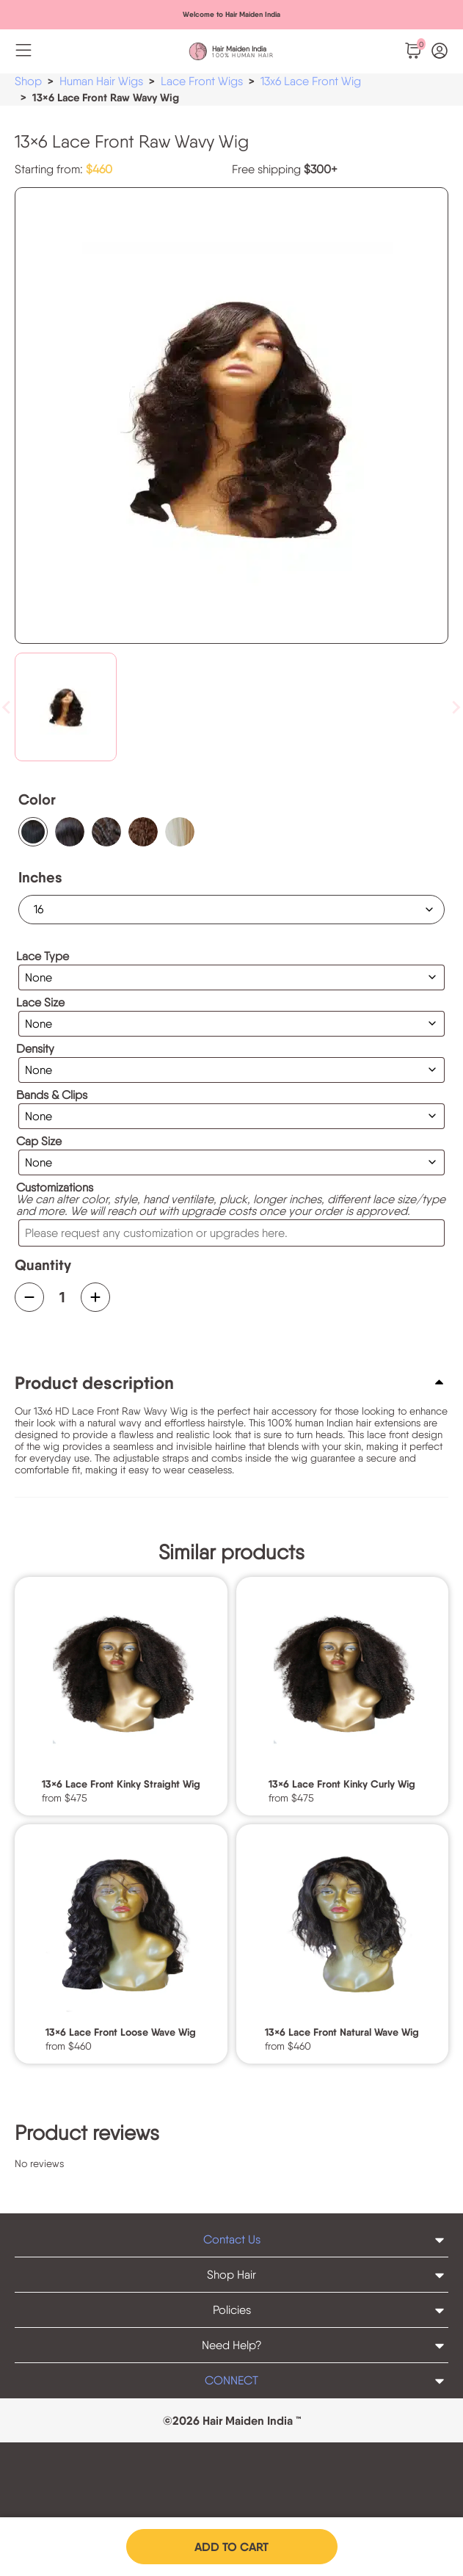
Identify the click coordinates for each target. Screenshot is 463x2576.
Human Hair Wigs (101, 81)
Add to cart (231, 2546)
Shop (28, 81)
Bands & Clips (51, 1095)
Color (37, 799)
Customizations (54, 1188)
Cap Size (39, 1141)
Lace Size (40, 1003)
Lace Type (42, 956)
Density (35, 1049)
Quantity (43, 1265)
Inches (40, 877)
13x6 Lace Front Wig (310, 81)
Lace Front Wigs (202, 81)
